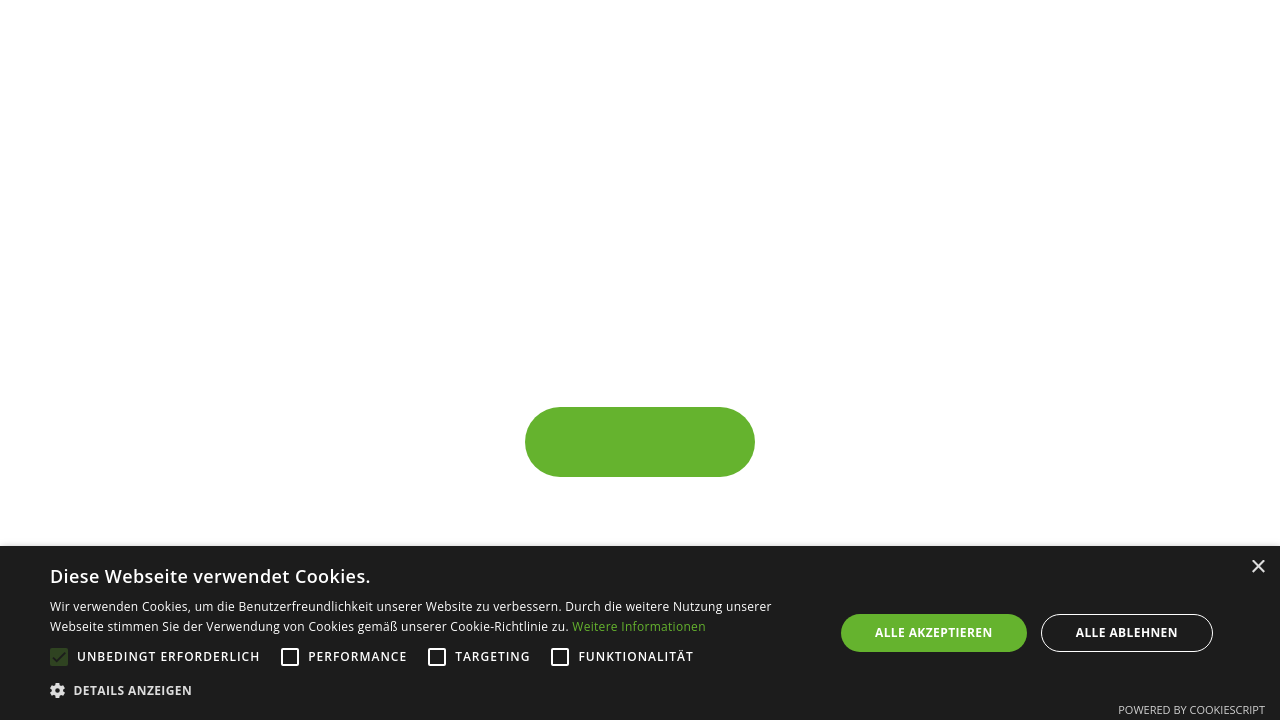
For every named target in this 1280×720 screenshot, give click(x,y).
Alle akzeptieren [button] (934, 632)
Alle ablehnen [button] (1127, 632)
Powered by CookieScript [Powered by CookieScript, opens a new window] (1191, 709)
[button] (430, 691)
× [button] (1257, 567)
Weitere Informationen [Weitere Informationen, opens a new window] (639, 626)
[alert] (640, 633)
